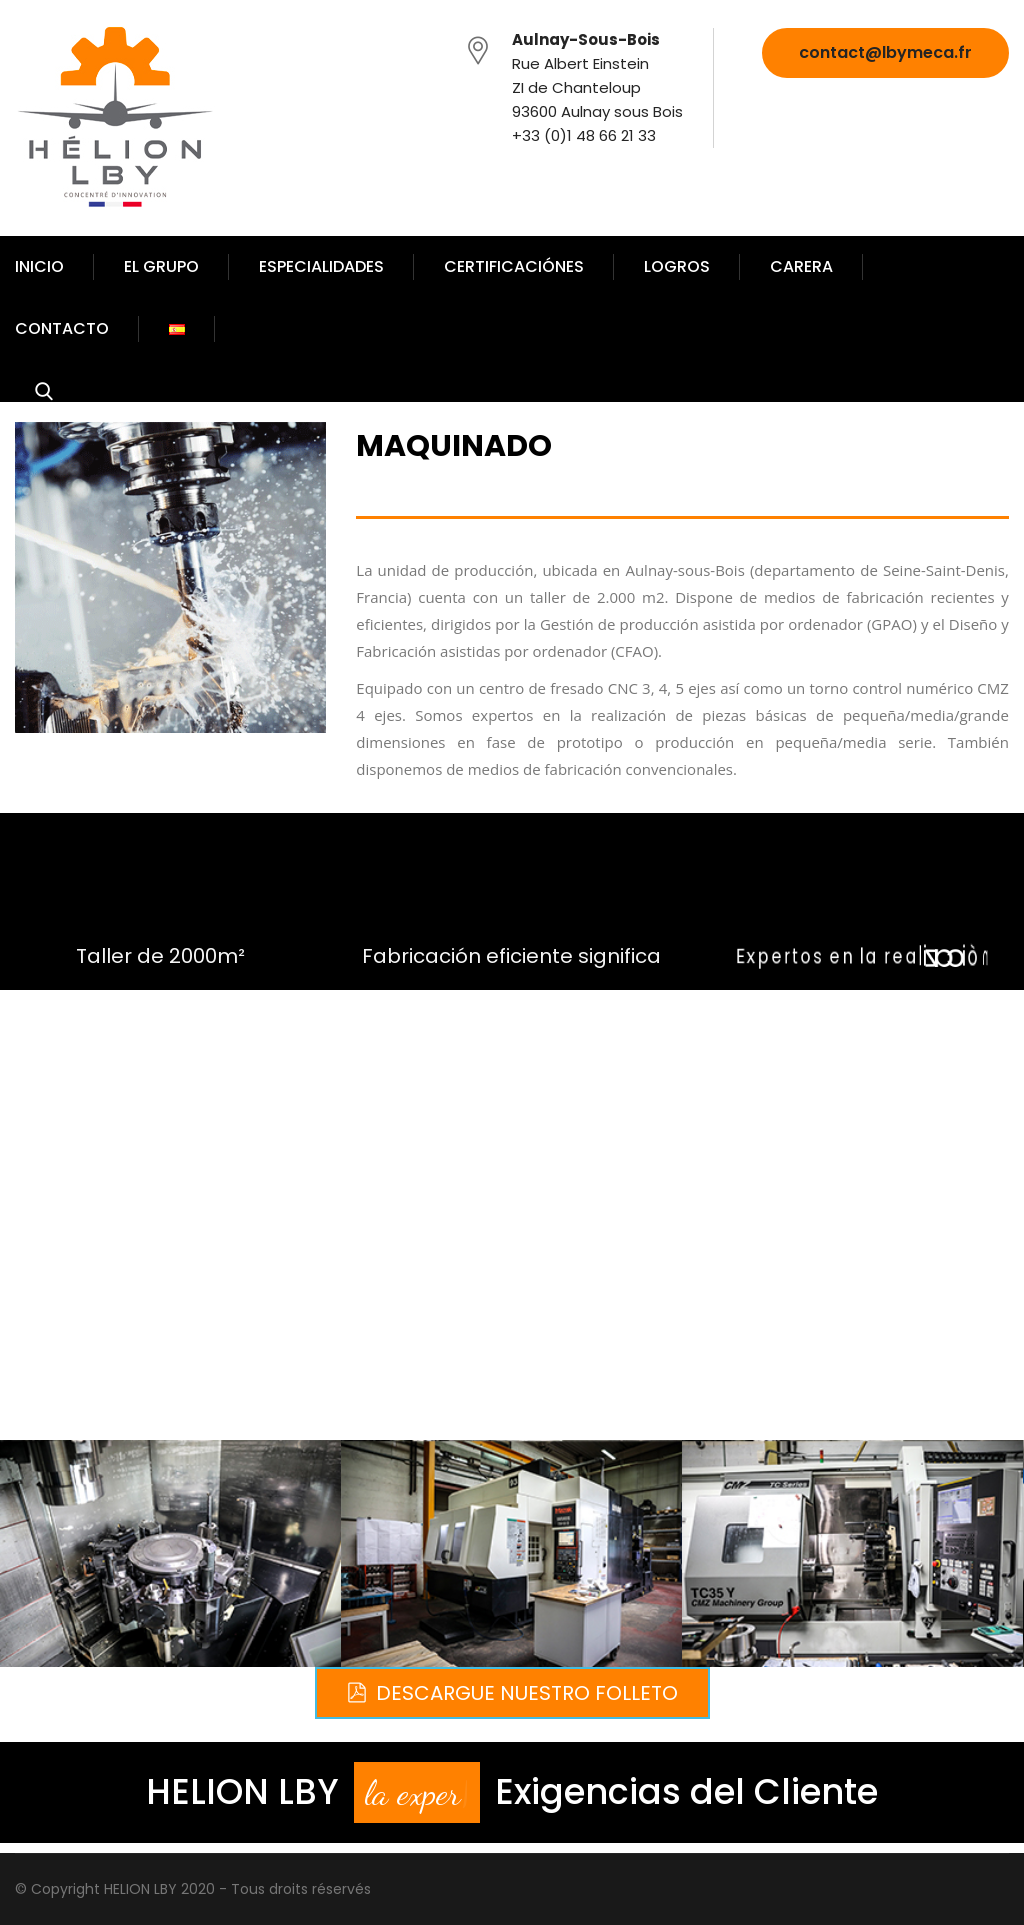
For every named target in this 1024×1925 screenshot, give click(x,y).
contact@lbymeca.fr (885, 52)
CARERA (801, 266)
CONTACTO (62, 328)
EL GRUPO (161, 266)
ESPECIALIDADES (321, 266)
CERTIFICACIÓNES (514, 266)
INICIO (39, 266)
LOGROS (677, 266)
